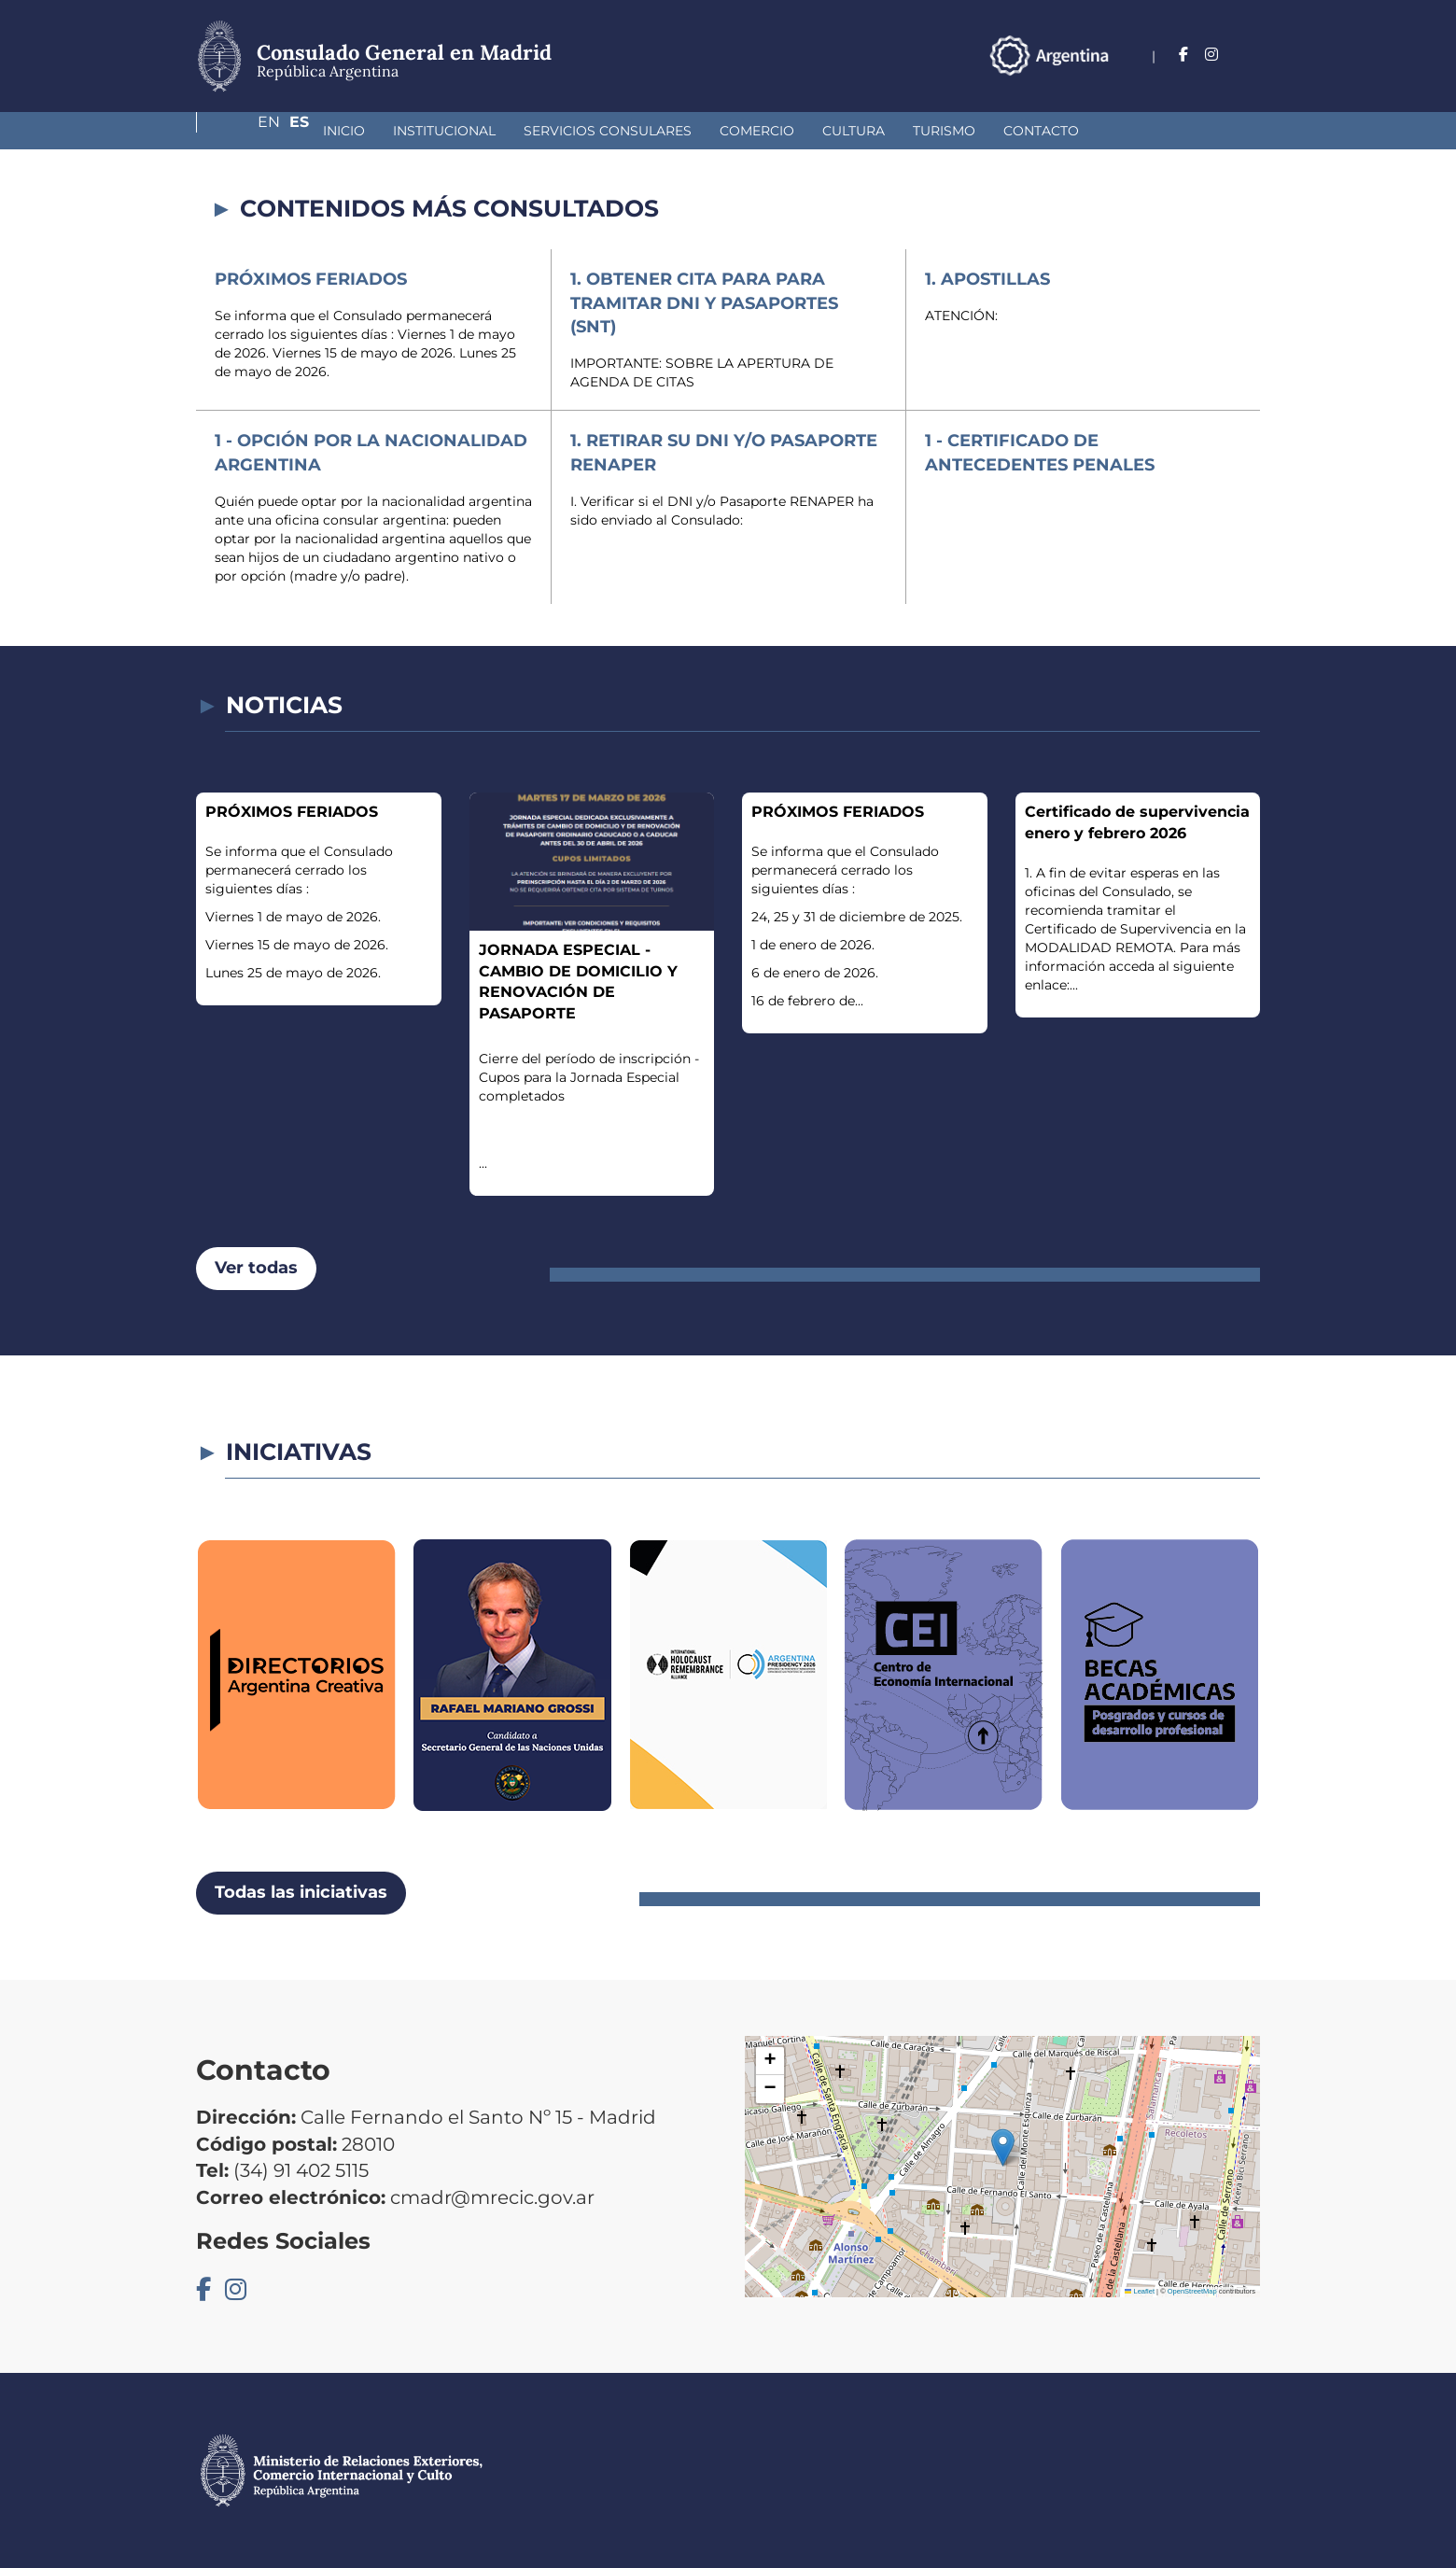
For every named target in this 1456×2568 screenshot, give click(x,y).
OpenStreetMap (1192, 2291)
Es (1250, 54)
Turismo (845, 130)
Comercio (658, 130)
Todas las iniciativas (301, 1892)
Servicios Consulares (509, 130)
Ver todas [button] (256, 1267)
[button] (1003, 2147)
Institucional (345, 130)
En (1212, 54)
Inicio (245, 130)
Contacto (942, 130)
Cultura (754, 130)
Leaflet (1140, 2291)
